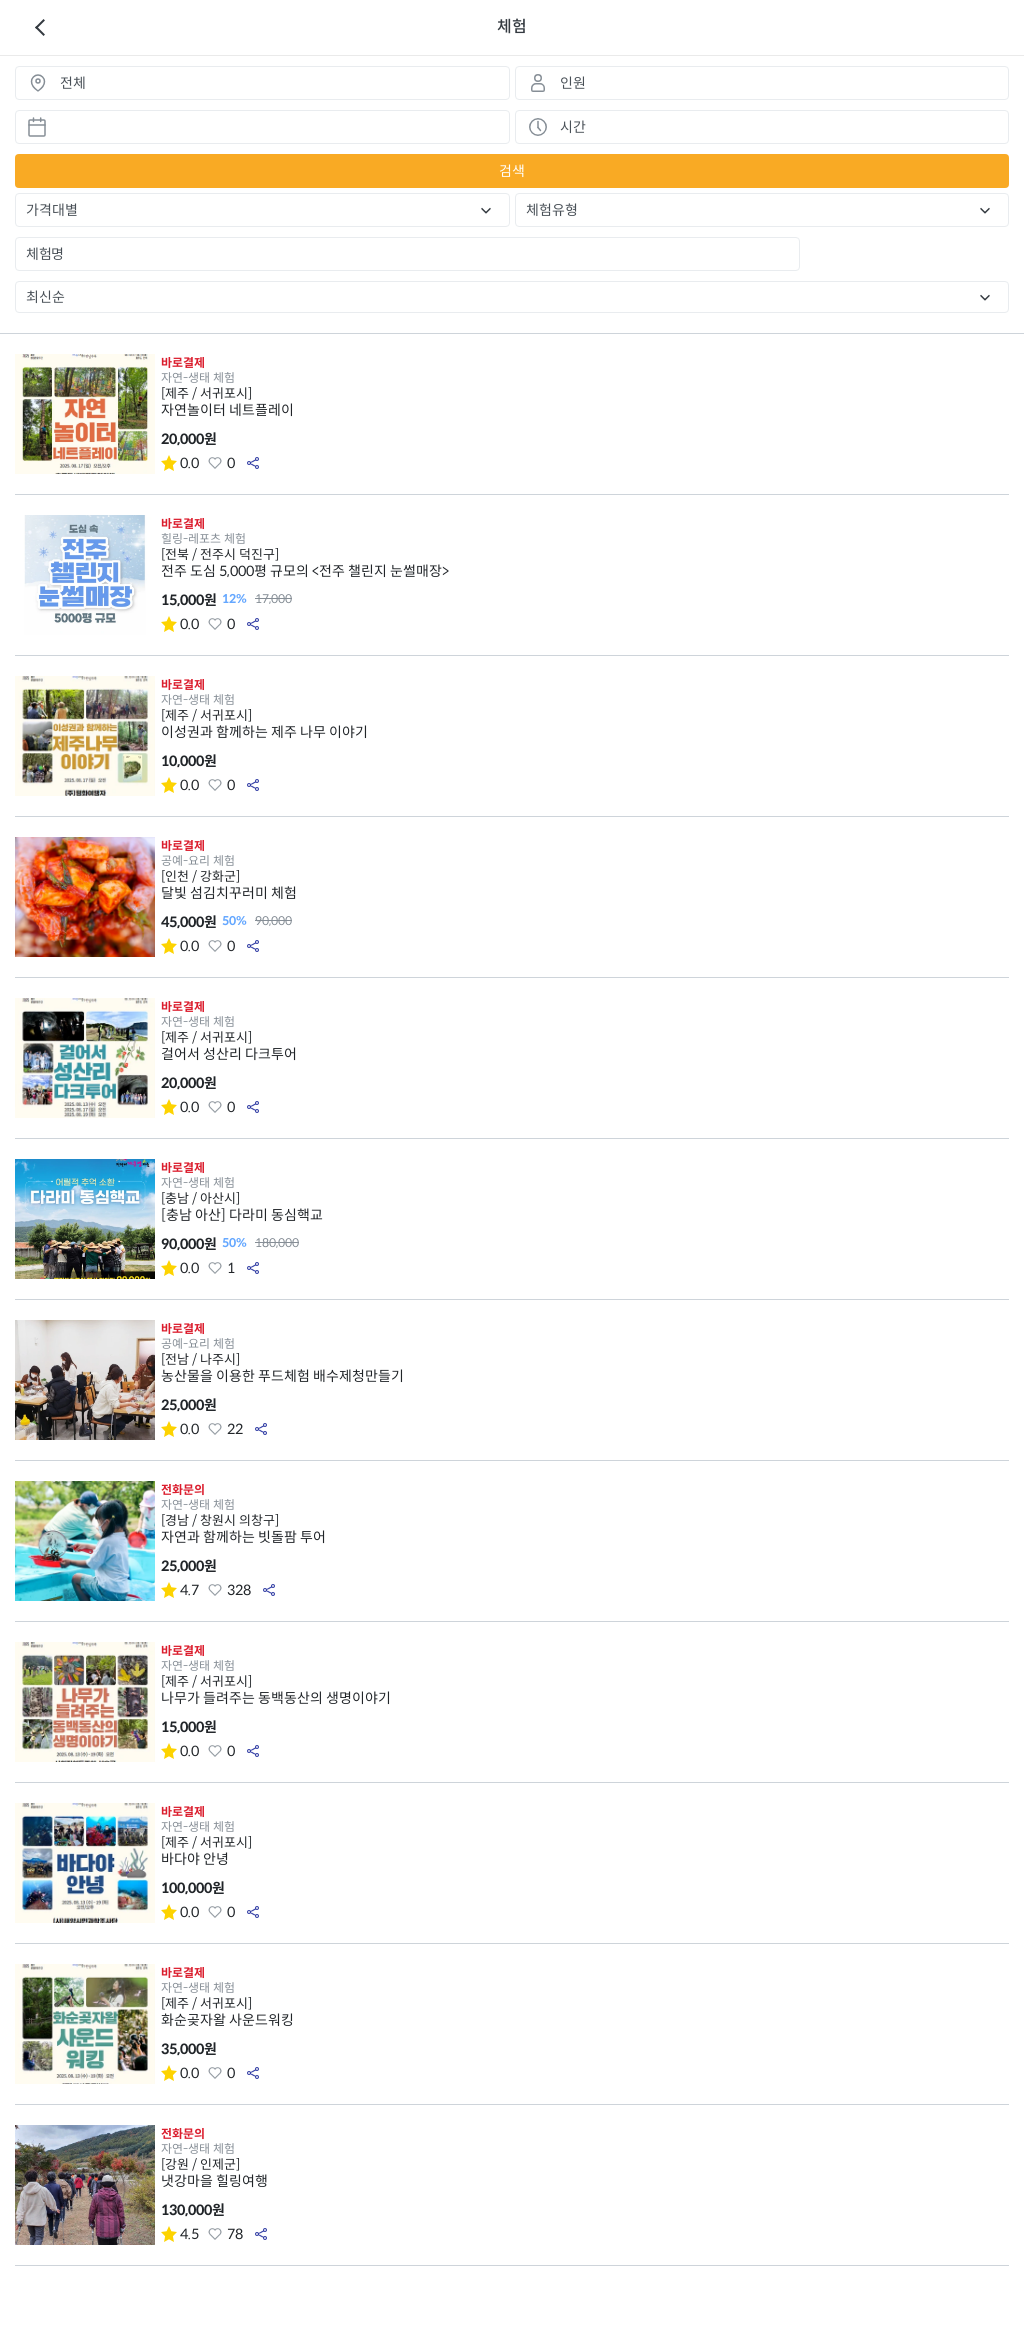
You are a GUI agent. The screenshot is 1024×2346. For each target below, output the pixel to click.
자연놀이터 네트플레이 (585, 402)
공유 (253, 463)
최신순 (45, 297)
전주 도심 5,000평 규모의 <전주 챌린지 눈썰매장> (585, 563)
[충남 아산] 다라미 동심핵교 (585, 1207)
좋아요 (215, 463)
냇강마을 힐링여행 (585, 2173)
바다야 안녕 (585, 1851)
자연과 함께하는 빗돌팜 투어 (585, 1529)
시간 (573, 127)
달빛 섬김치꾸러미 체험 (585, 885)
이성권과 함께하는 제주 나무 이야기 (585, 724)
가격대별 (52, 210)
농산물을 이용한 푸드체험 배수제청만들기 (585, 1368)
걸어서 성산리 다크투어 (585, 1046)
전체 (73, 83)
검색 (512, 171)
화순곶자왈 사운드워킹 (585, 2012)
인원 (573, 83)
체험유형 (552, 210)
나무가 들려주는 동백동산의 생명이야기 (585, 1690)
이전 (40, 28)
